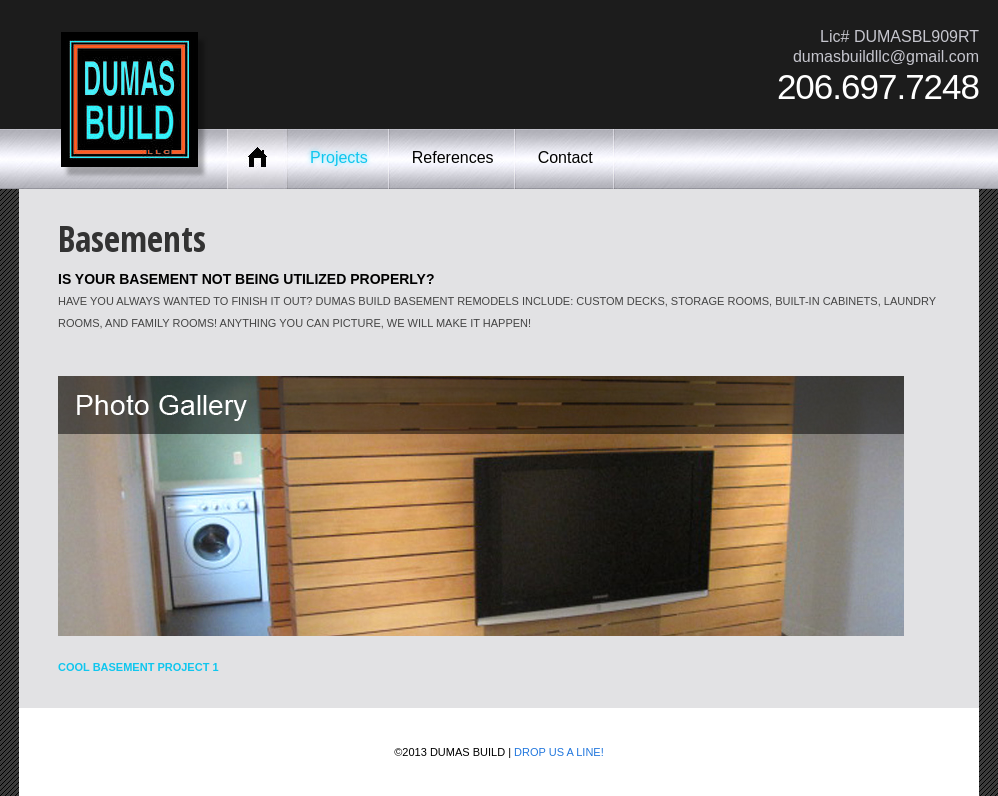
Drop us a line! (559, 752)
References (453, 157)
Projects (339, 157)
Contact (565, 157)
